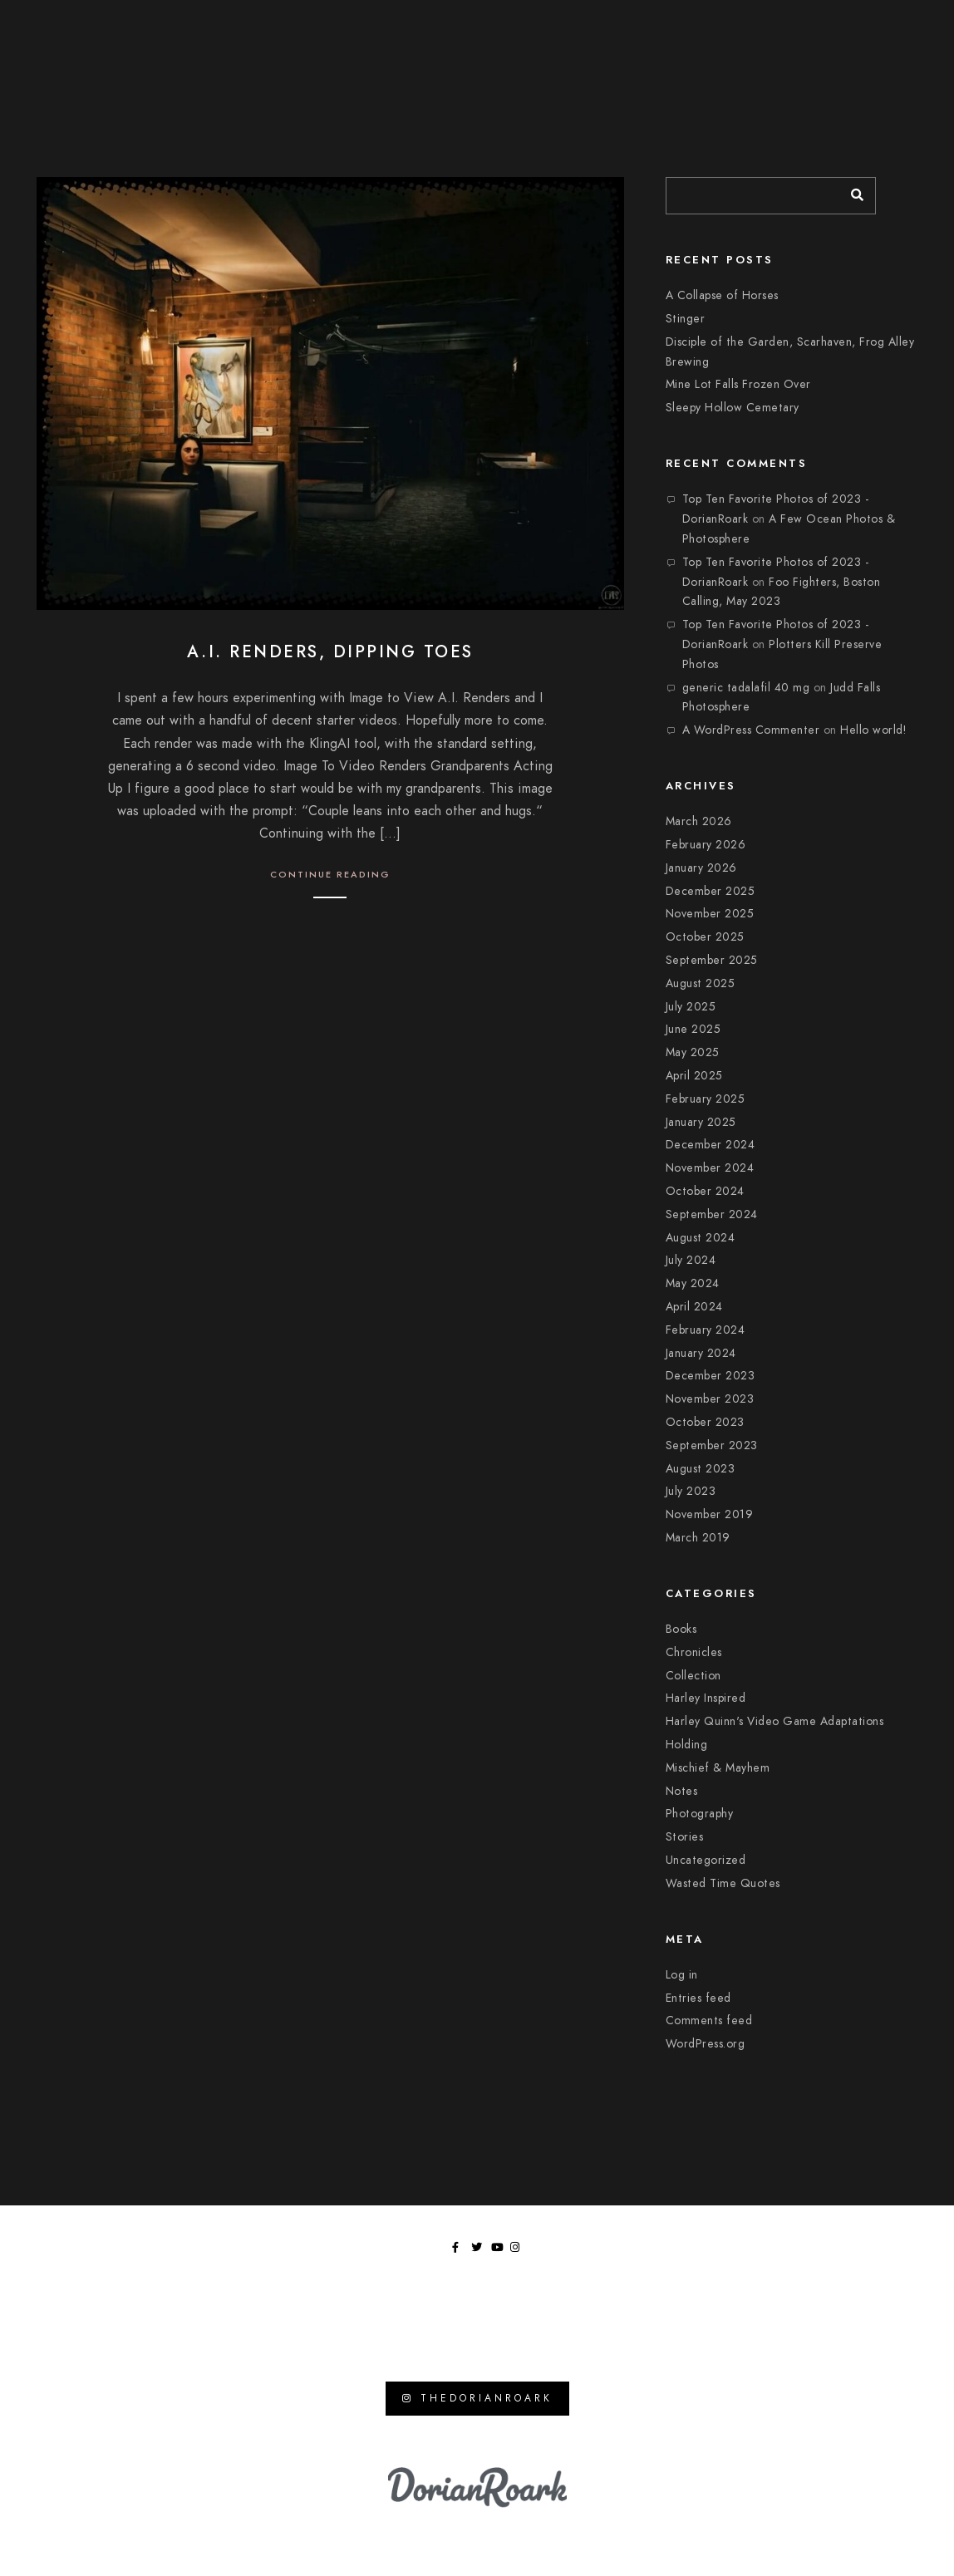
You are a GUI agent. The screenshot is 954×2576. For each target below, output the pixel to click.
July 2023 (691, 1491)
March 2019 (698, 1538)
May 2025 (693, 1052)
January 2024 (701, 1353)
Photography (700, 1813)
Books (681, 1629)
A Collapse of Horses (722, 295)
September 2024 (712, 1214)
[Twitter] (856, 25)
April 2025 (694, 1076)
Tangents (871, 50)
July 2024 (691, 1260)
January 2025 (701, 1122)
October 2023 (705, 1422)
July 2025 (691, 1007)
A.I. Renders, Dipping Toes (330, 651)
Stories (685, 1837)
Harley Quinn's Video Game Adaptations (775, 1721)
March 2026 (699, 821)
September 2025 (712, 960)
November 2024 (710, 1168)
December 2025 (710, 891)
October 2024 (705, 1191)
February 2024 (705, 1330)
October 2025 (705, 937)
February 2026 (706, 845)
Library (806, 50)
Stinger (686, 319)
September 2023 (712, 1445)
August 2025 (700, 983)
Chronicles (694, 1652)
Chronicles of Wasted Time (574, 50)
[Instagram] (895, 25)
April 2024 (694, 1307)
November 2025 (710, 914)
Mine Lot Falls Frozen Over (738, 384)
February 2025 (705, 1099)
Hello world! (873, 730)
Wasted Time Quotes (723, 1883)
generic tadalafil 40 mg (746, 688)
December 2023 (710, 1376)
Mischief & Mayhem (718, 1768)
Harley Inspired (706, 1698)
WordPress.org (705, 2044)
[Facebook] (837, 25)
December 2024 (710, 1145)
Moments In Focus (717, 50)
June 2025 (693, 1029)
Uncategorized (706, 1860)
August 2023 (700, 1469)
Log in (682, 1975)
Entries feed (698, 1998)
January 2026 (701, 868)
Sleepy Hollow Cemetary (732, 407)
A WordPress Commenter (751, 730)
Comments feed (709, 2020)
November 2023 (710, 1399)
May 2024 (693, 1283)
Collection (693, 1676)
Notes (682, 1791)
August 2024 (700, 1238)
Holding (687, 1745)
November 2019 (710, 1514)
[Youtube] (876, 25)
